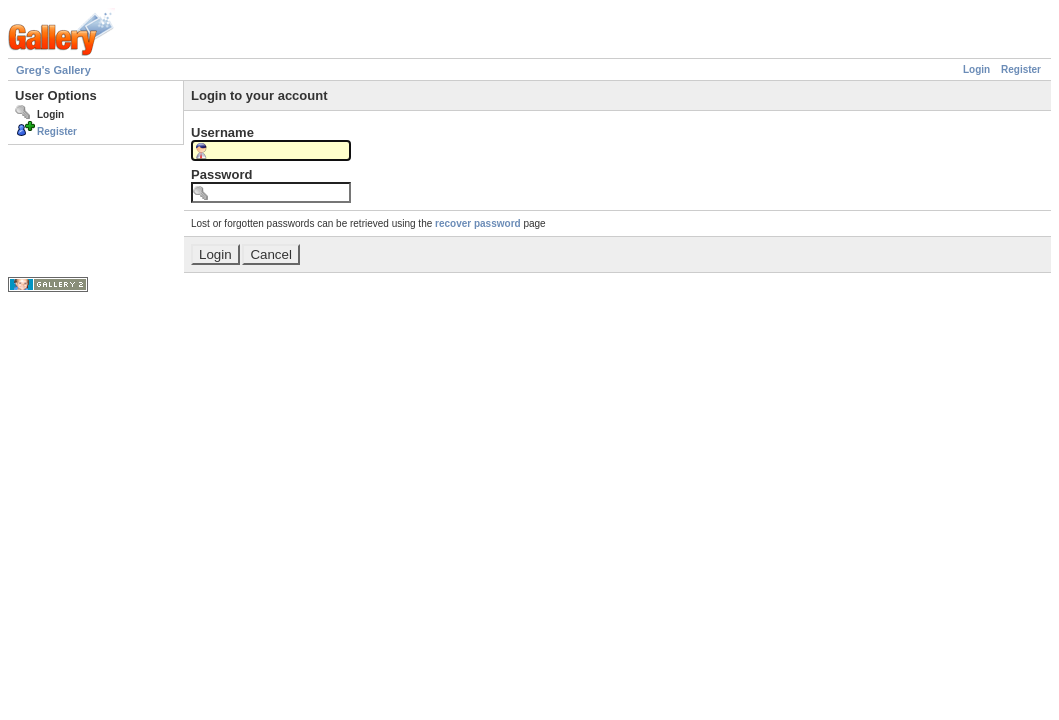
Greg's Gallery (53, 70)
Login (976, 69)
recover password (478, 223)
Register (1021, 69)
